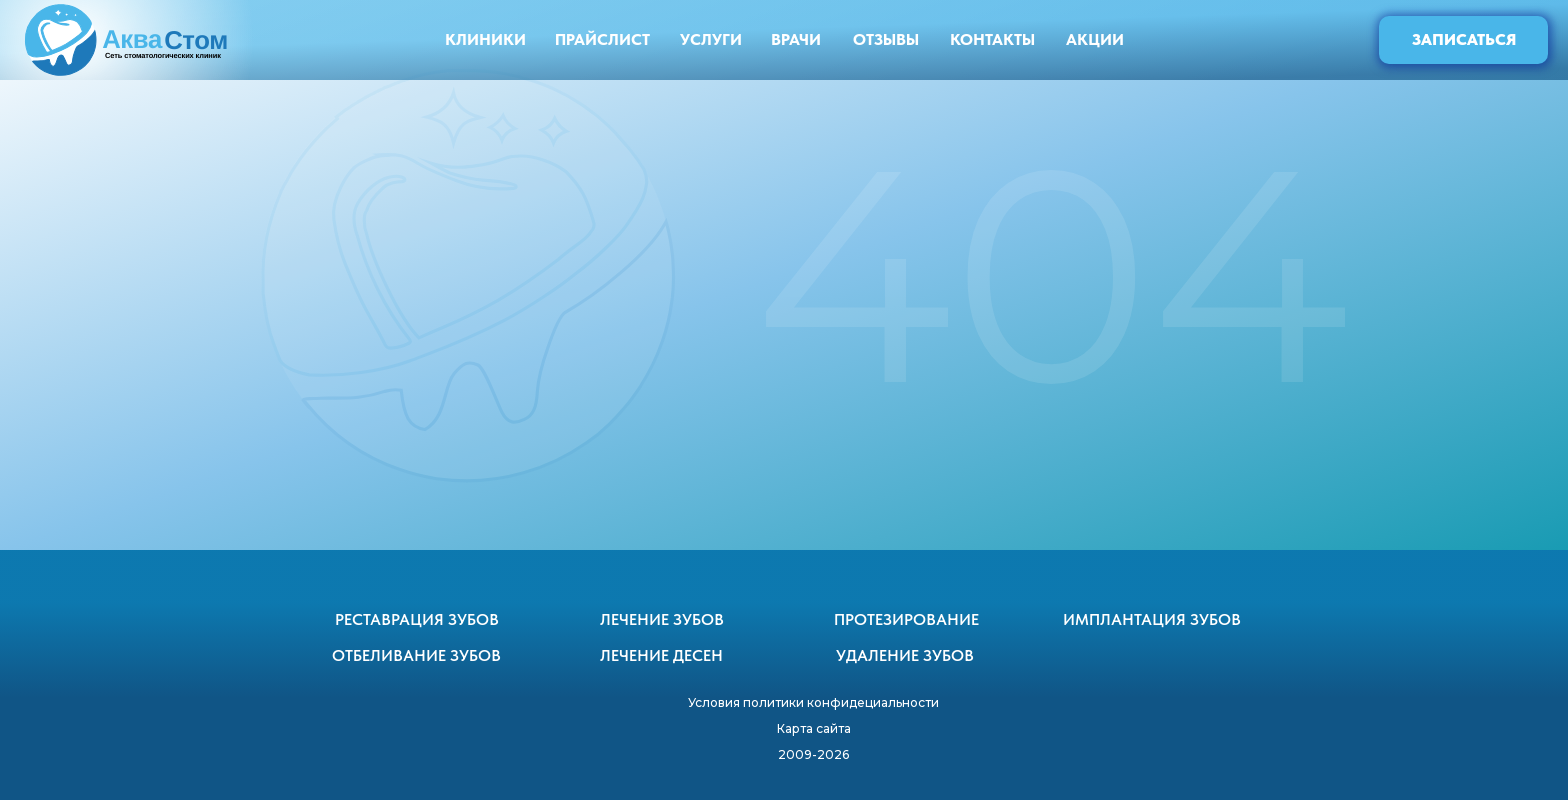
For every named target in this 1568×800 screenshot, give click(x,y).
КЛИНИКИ (485, 39)
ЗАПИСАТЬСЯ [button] (1464, 39)
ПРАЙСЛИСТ (602, 39)
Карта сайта (814, 728)
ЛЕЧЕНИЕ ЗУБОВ (662, 619)
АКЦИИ (1095, 39)
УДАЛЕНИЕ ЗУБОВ (905, 655)
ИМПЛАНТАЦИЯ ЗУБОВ (1152, 619)
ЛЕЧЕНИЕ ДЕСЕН (661, 655)
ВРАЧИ (796, 39)
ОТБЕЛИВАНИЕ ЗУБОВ (416, 655)
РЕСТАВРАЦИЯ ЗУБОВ (417, 619)
